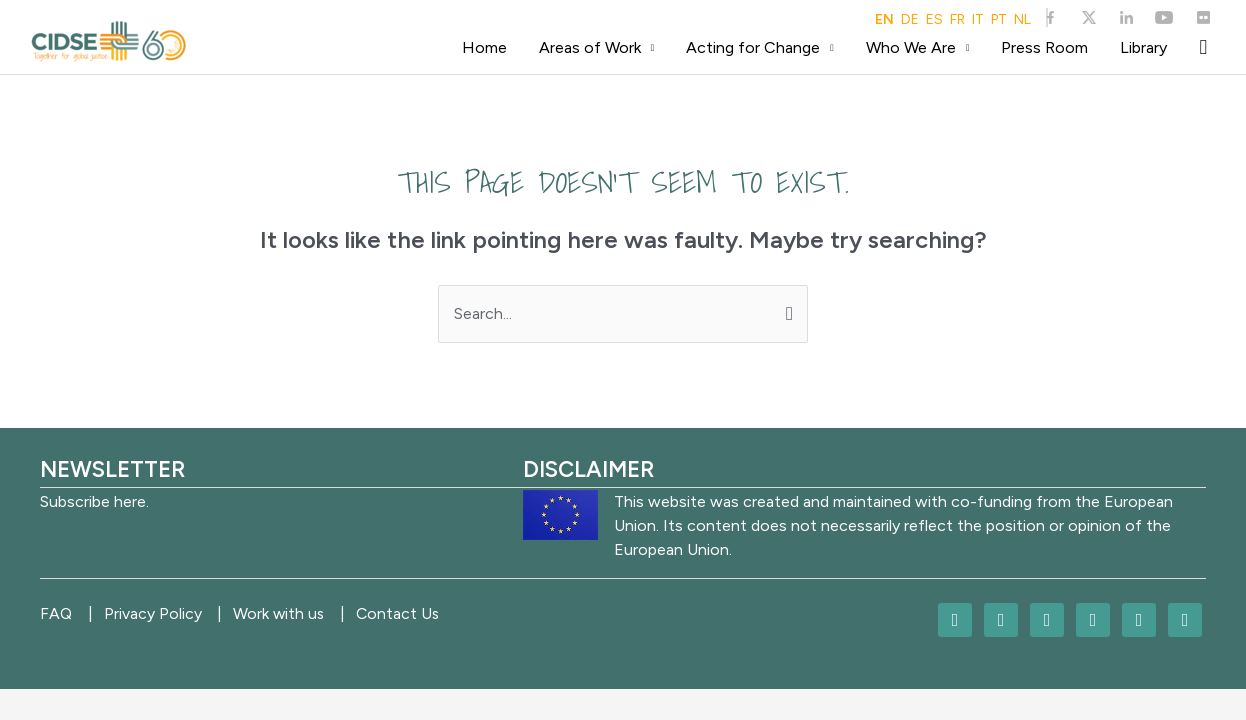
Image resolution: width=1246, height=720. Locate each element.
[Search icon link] (1203, 47)
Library (1143, 47)
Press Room (1044, 47)
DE (910, 20)
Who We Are (911, 47)
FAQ (56, 613)
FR (957, 20)
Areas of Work (590, 47)
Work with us (291, 613)
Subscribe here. (94, 501)
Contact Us (417, 613)
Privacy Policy (159, 613)
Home (484, 47)
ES (934, 20)
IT (978, 20)
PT (999, 20)
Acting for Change (753, 47)
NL (1022, 20)
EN (884, 20)
